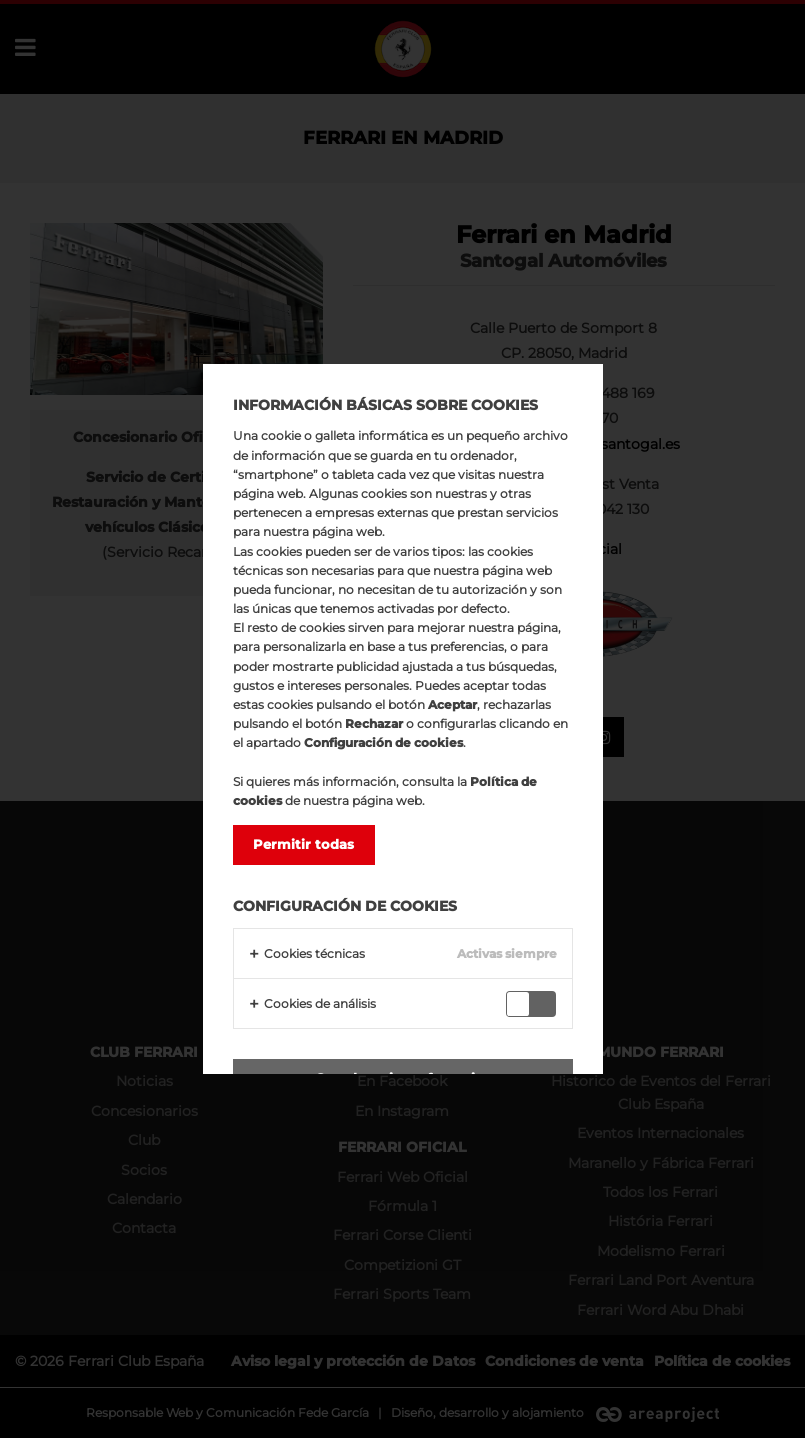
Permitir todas (303, 844)
